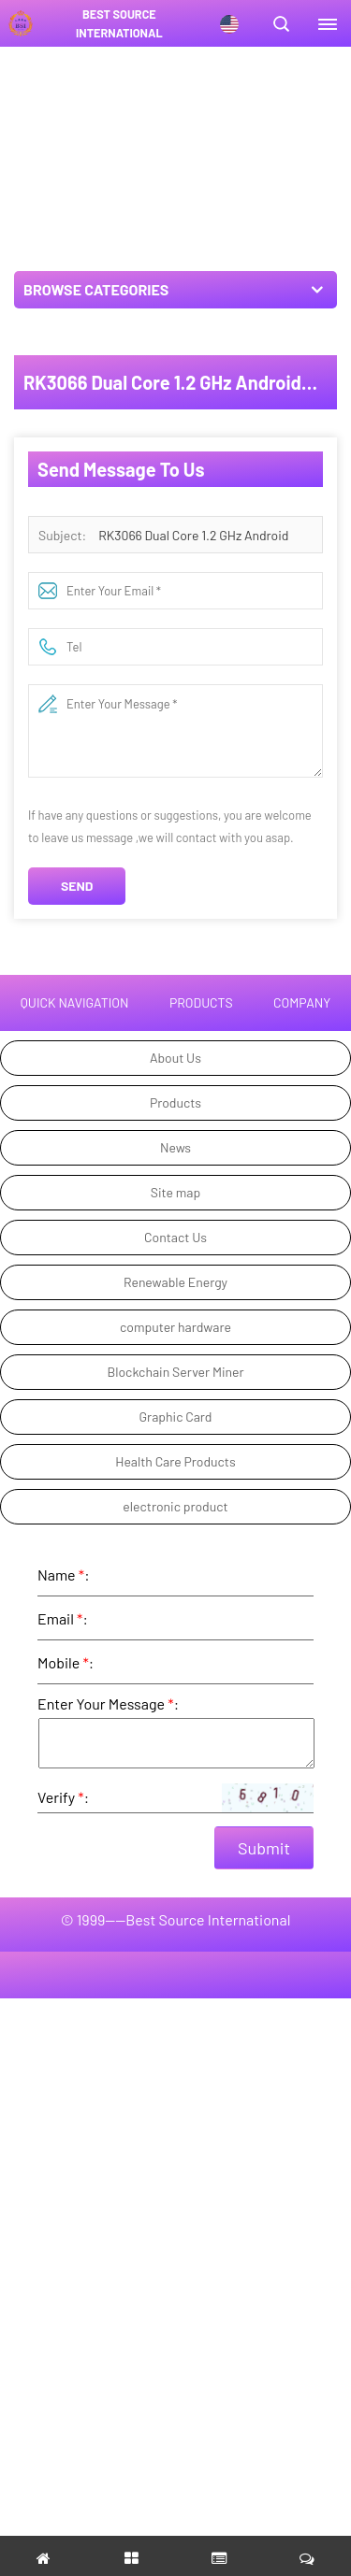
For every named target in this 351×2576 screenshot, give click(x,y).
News (175, 1147)
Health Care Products (175, 1461)
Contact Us (175, 1237)
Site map (175, 1192)
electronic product (175, 1506)
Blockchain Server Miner (175, 1372)
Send (77, 886)
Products (175, 1102)
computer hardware (175, 1327)
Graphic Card (175, 1416)
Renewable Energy (175, 1282)
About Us (175, 1058)
